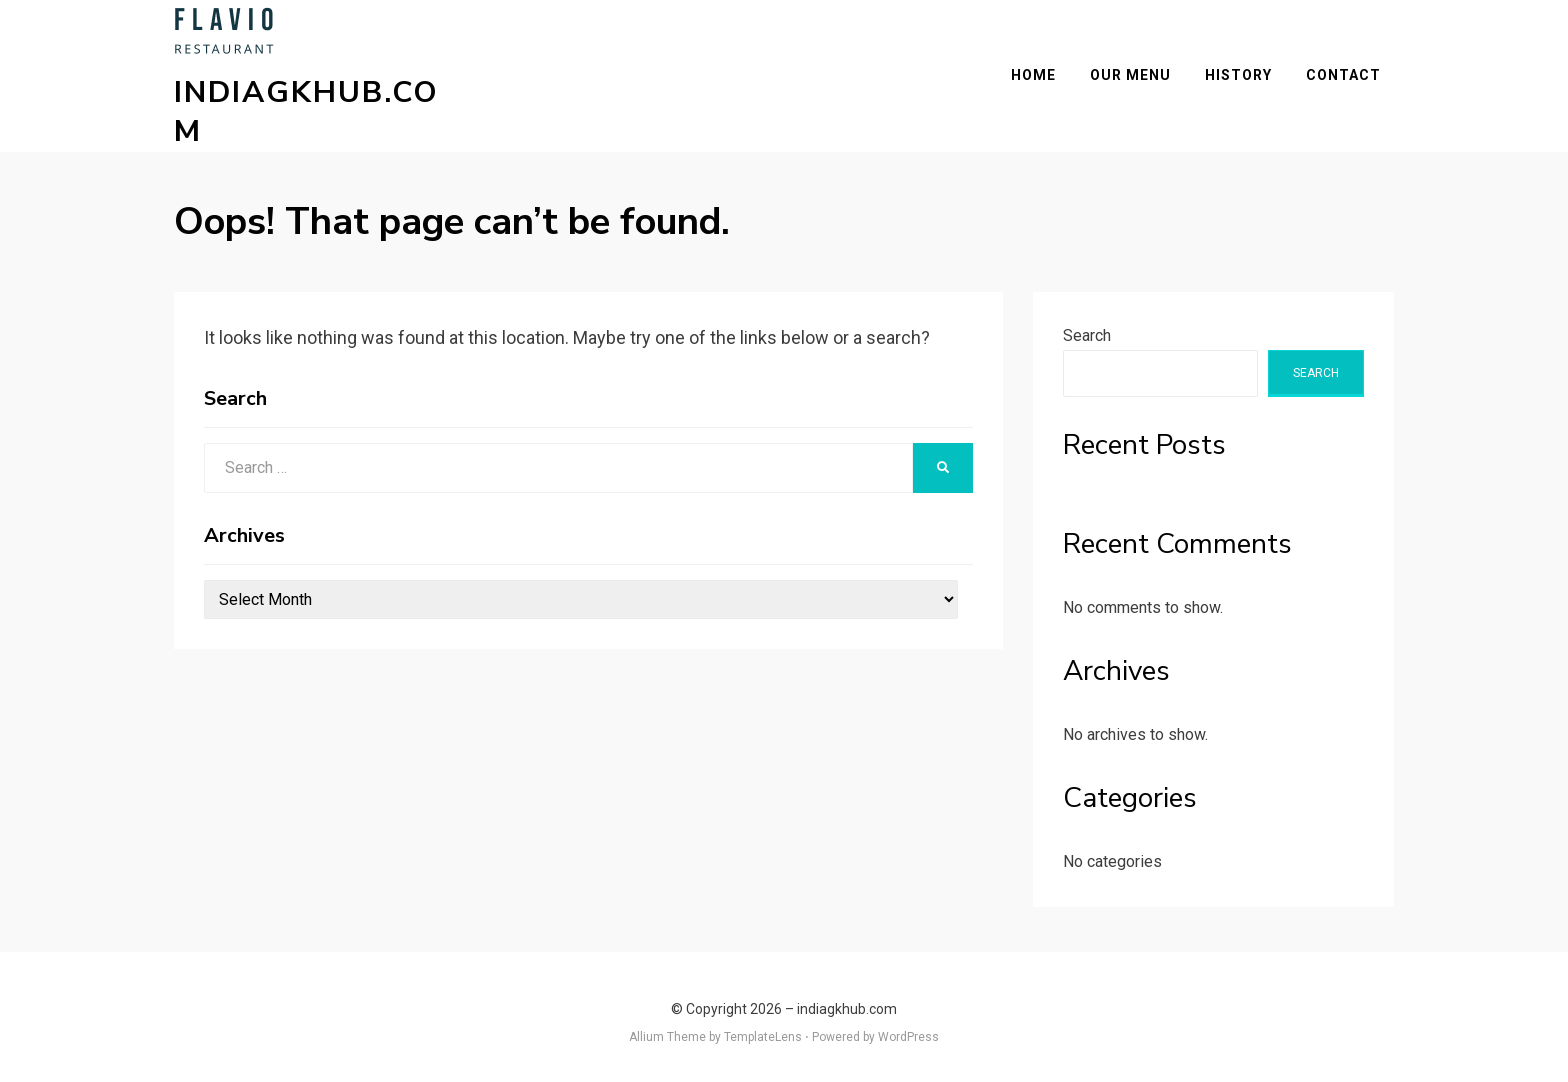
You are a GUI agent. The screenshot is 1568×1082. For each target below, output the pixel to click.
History (1251, 69)
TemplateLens (763, 1025)
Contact (1356, 69)
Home (1046, 69)
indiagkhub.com (320, 105)
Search (1087, 322)
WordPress (908, 1025)
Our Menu (1143, 69)
